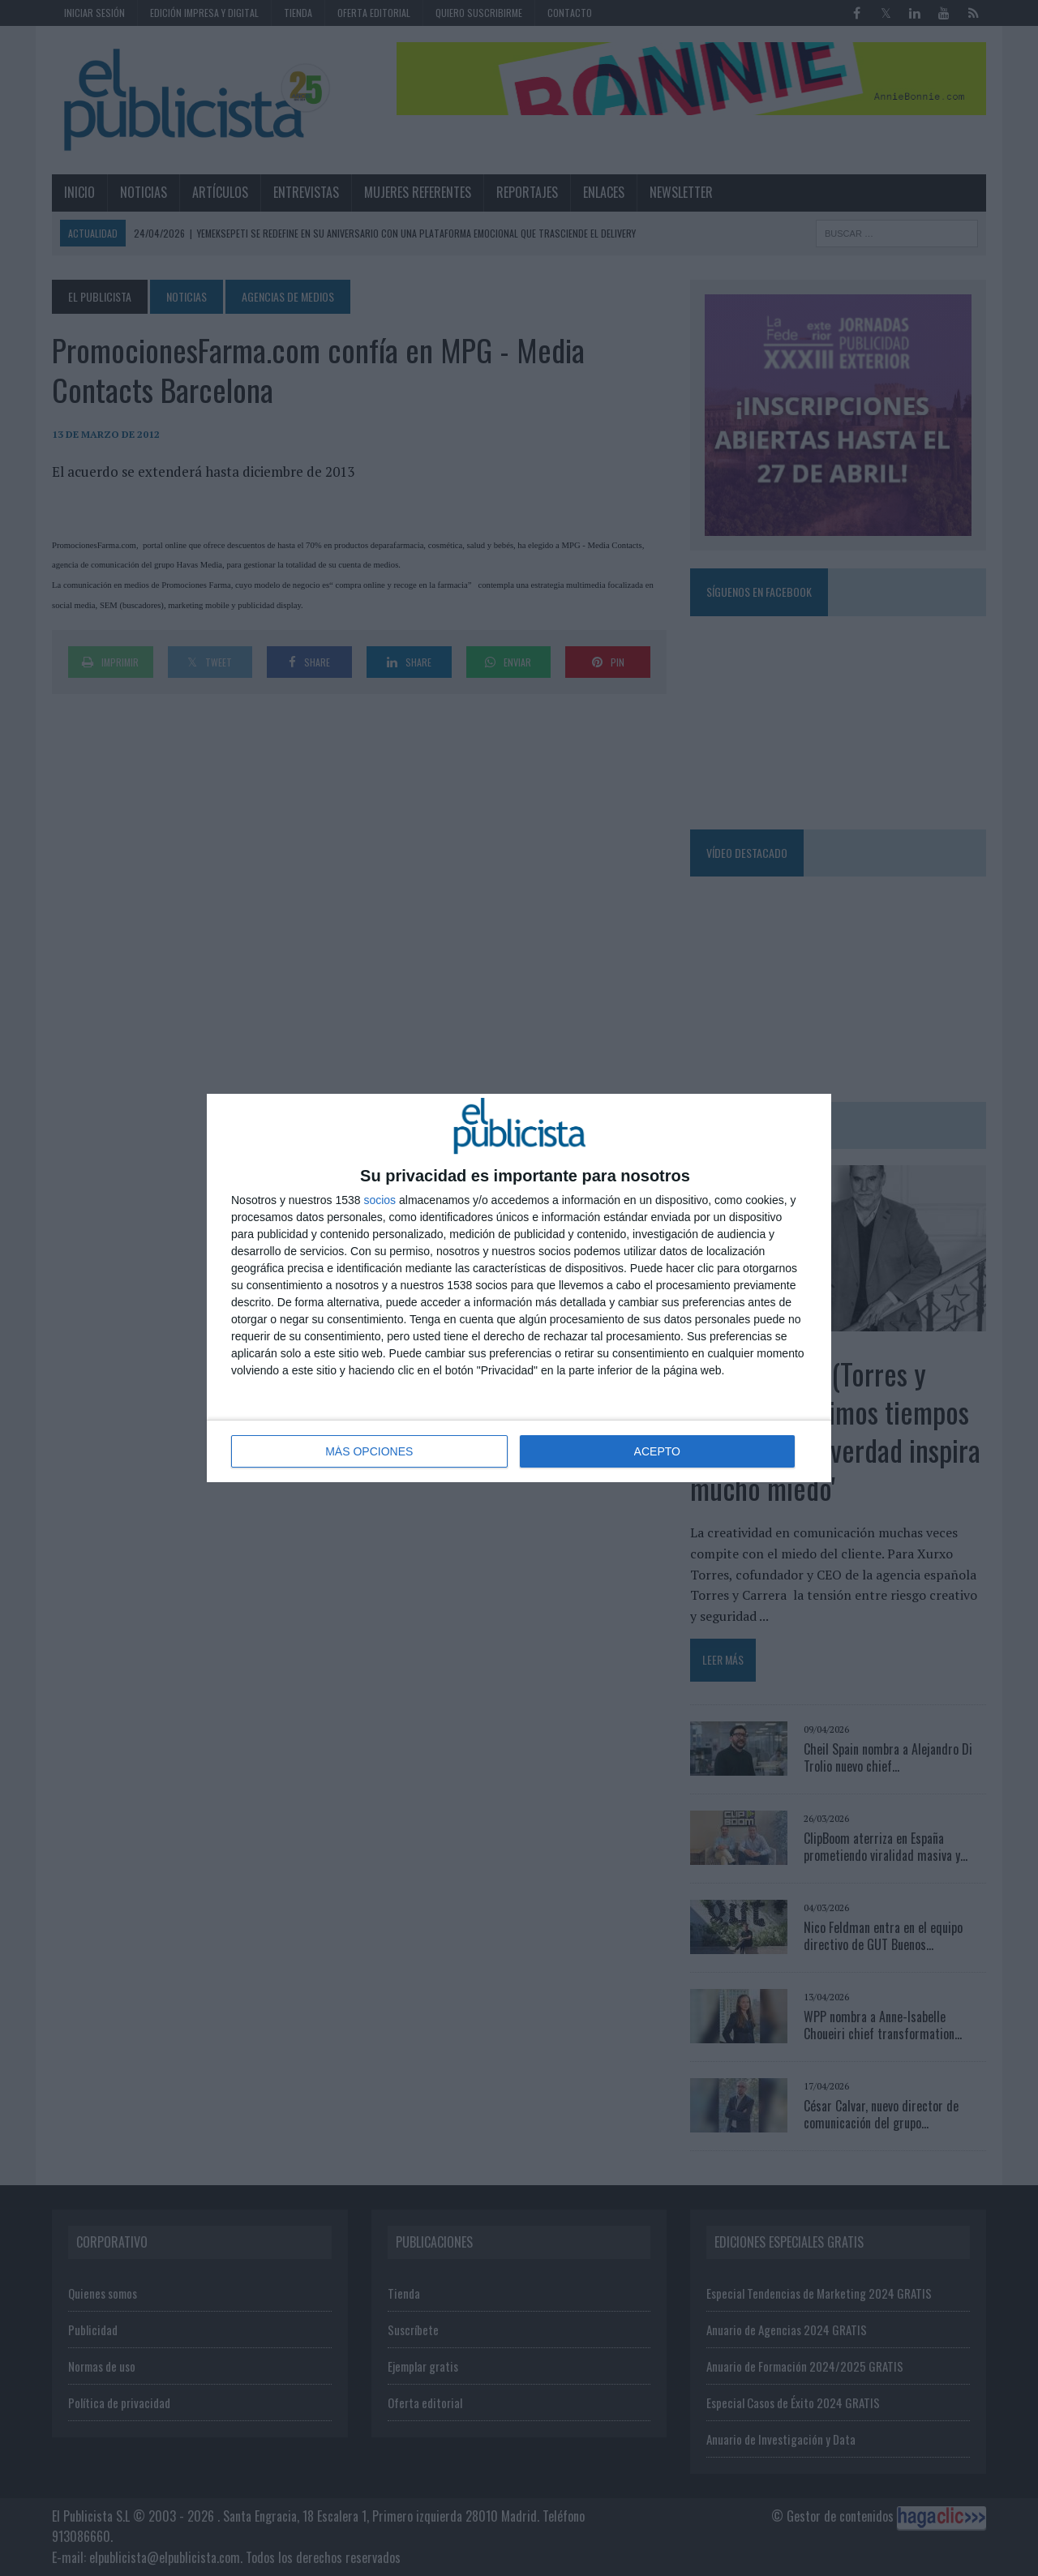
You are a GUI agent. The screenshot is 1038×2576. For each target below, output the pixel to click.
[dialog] (519, 1287)
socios (379, 1200)
